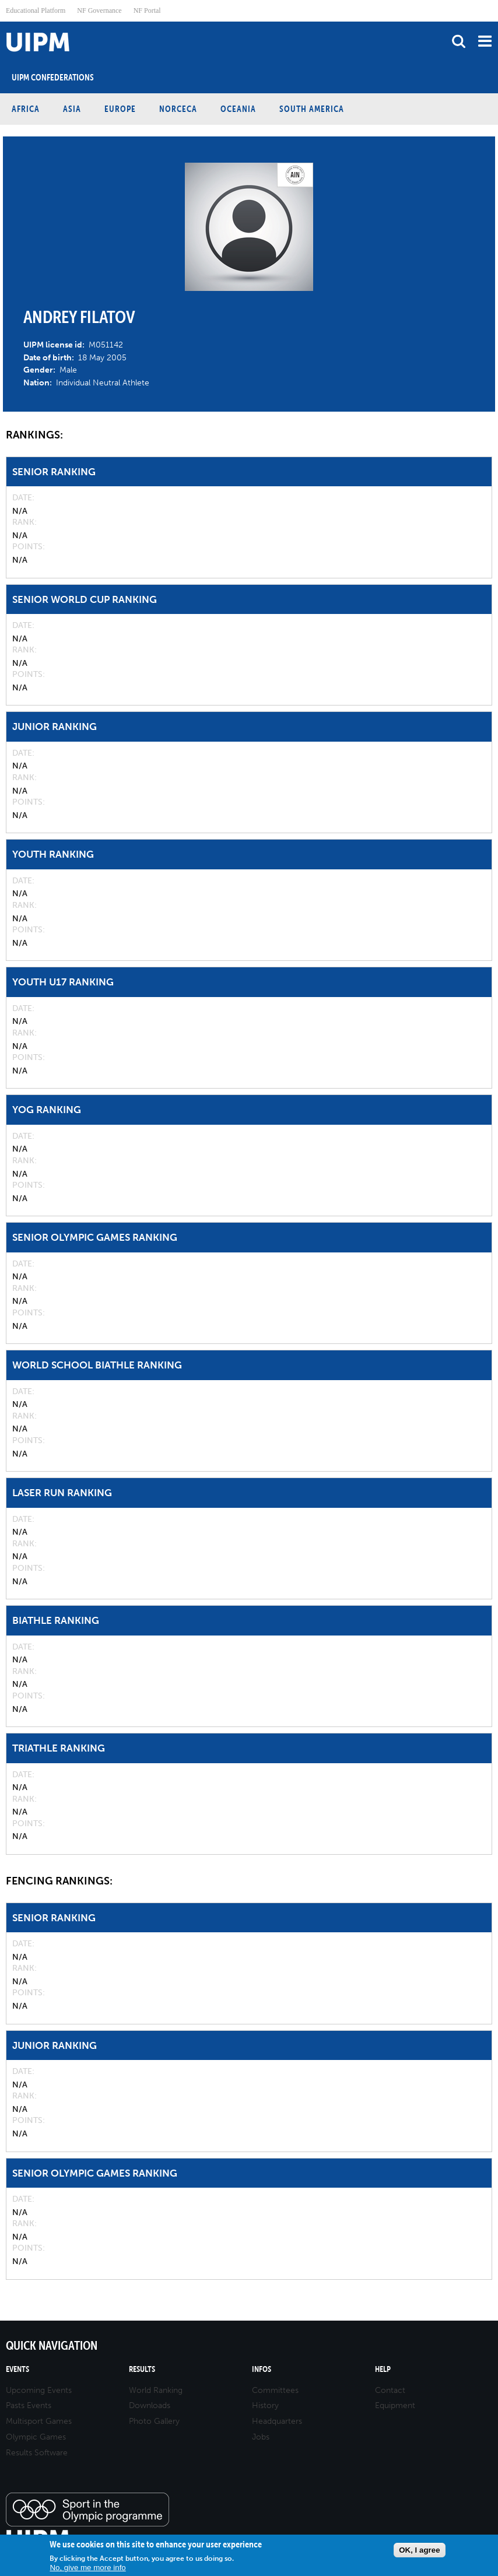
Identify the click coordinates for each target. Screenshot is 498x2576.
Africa (26, 108)
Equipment (395, 2405)
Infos (261, 2369)
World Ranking (156, 2390)
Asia (72, 108)
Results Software (37, 2453)
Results (142, 2369)
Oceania (238, 108)
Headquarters (277, 2421)
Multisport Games (39, 2421)
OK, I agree (419, 2550)
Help (383, 2369)
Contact (390, 2390)
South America (311, 108)
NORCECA (178, 108)
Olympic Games (36, 2437)
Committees (275, 2390)
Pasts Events (28, 2405)
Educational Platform (35, 10)
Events (17, 2369)
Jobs (260, 2437)
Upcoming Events (39, 2390)
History (265, 2405)
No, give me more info (87, 2567)
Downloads (149, 2405)
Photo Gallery (154, 2421)
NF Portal (147, 10)
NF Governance (99, 10)
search (458, 41)
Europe (120, 108)
